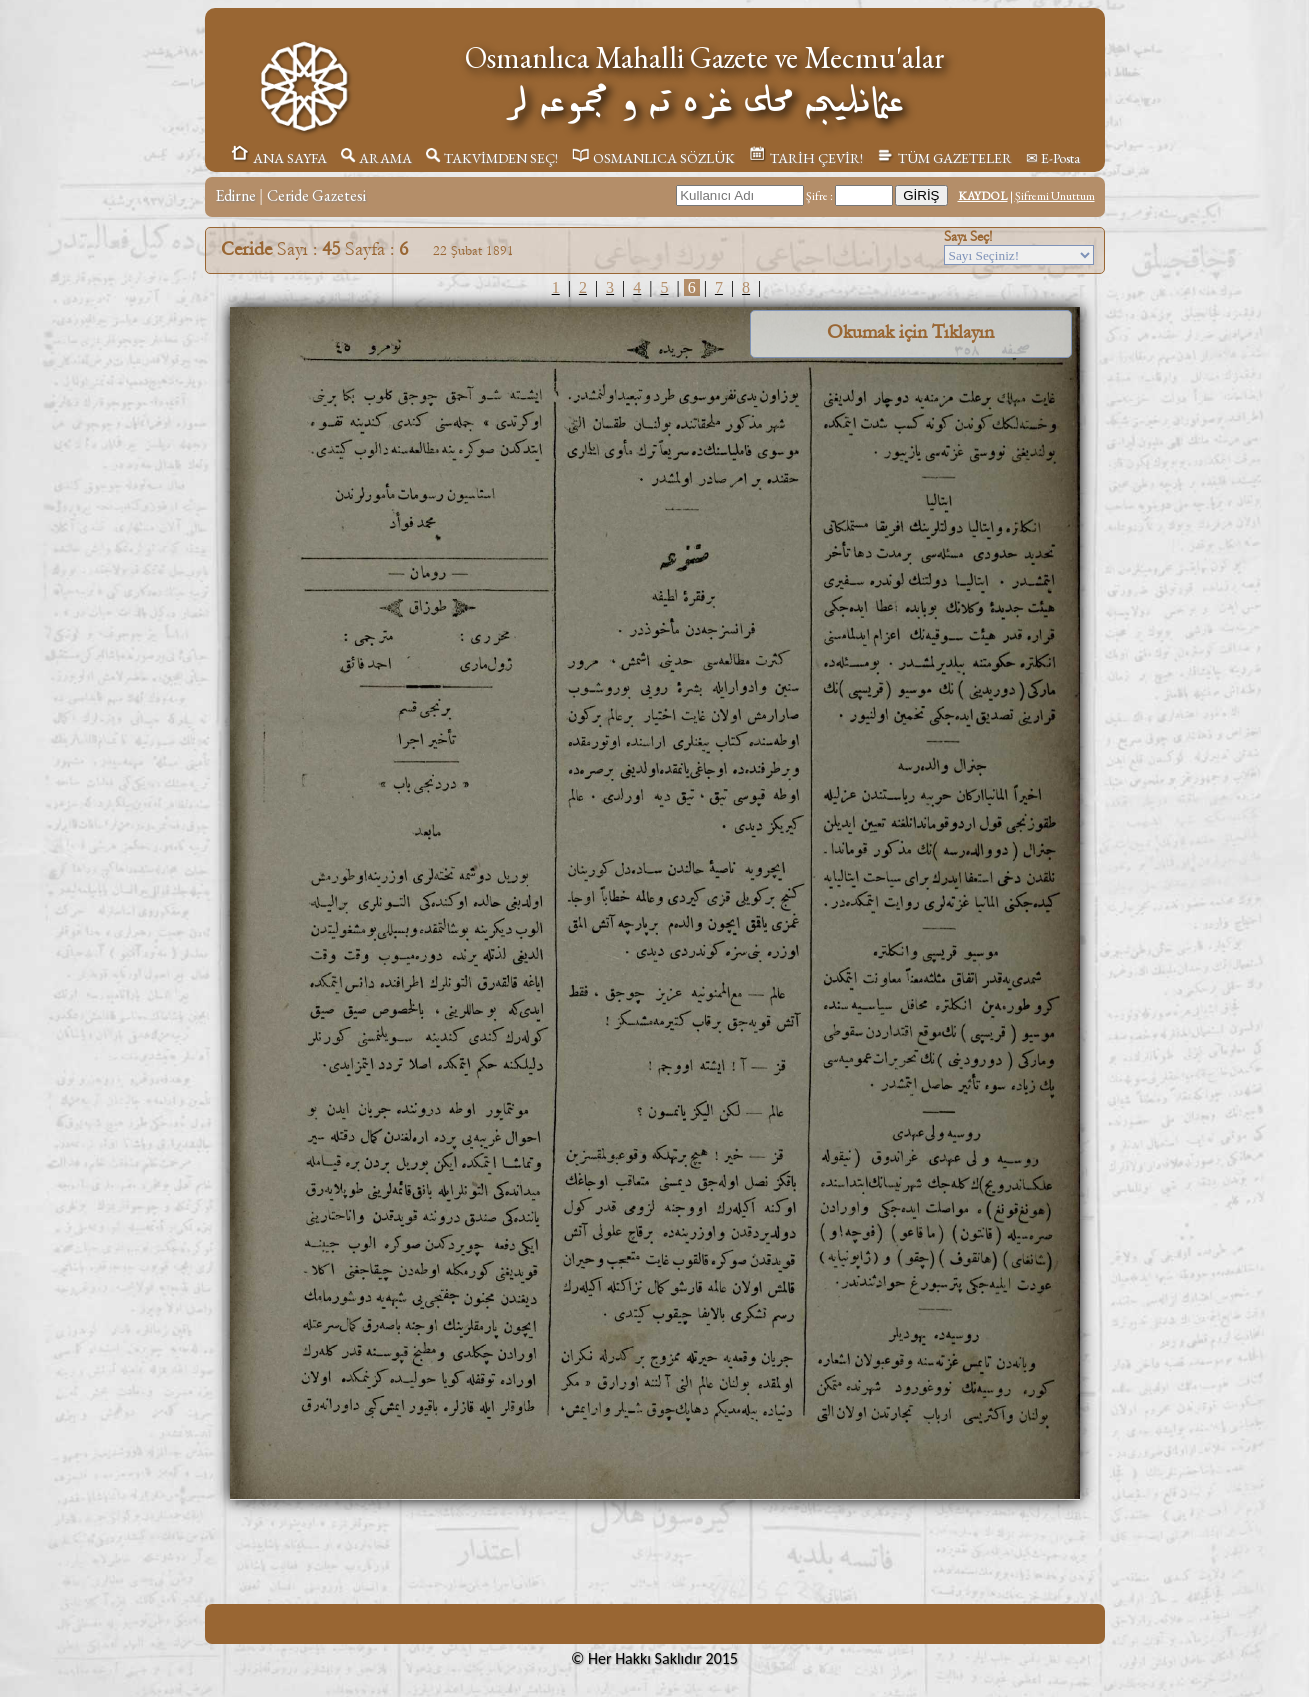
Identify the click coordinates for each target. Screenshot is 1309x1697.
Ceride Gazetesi (316, 195)
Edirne (235, 195)
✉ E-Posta (1053, 158)
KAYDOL (983, 196)
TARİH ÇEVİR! (806, 158)
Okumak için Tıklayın (910, 332)
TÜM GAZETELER (944, 158)
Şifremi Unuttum (1055, 196)
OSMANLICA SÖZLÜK (653, 158)
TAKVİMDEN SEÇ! (492, 158)
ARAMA (376, 158)
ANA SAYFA (278, 158)
